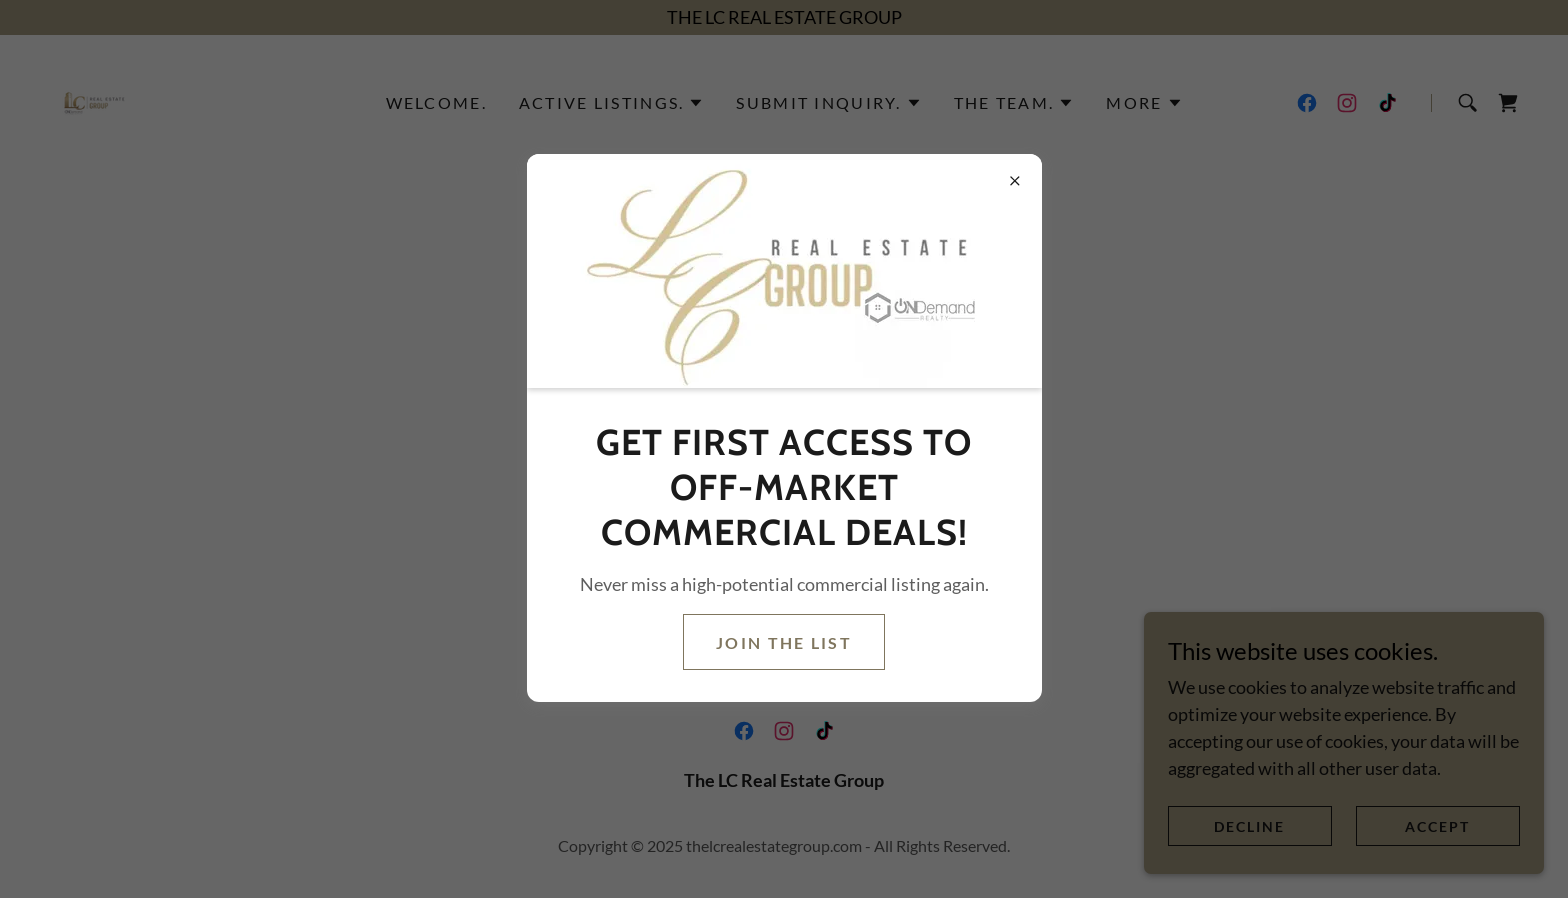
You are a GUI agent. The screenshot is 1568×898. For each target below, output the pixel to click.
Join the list (784, 642)
